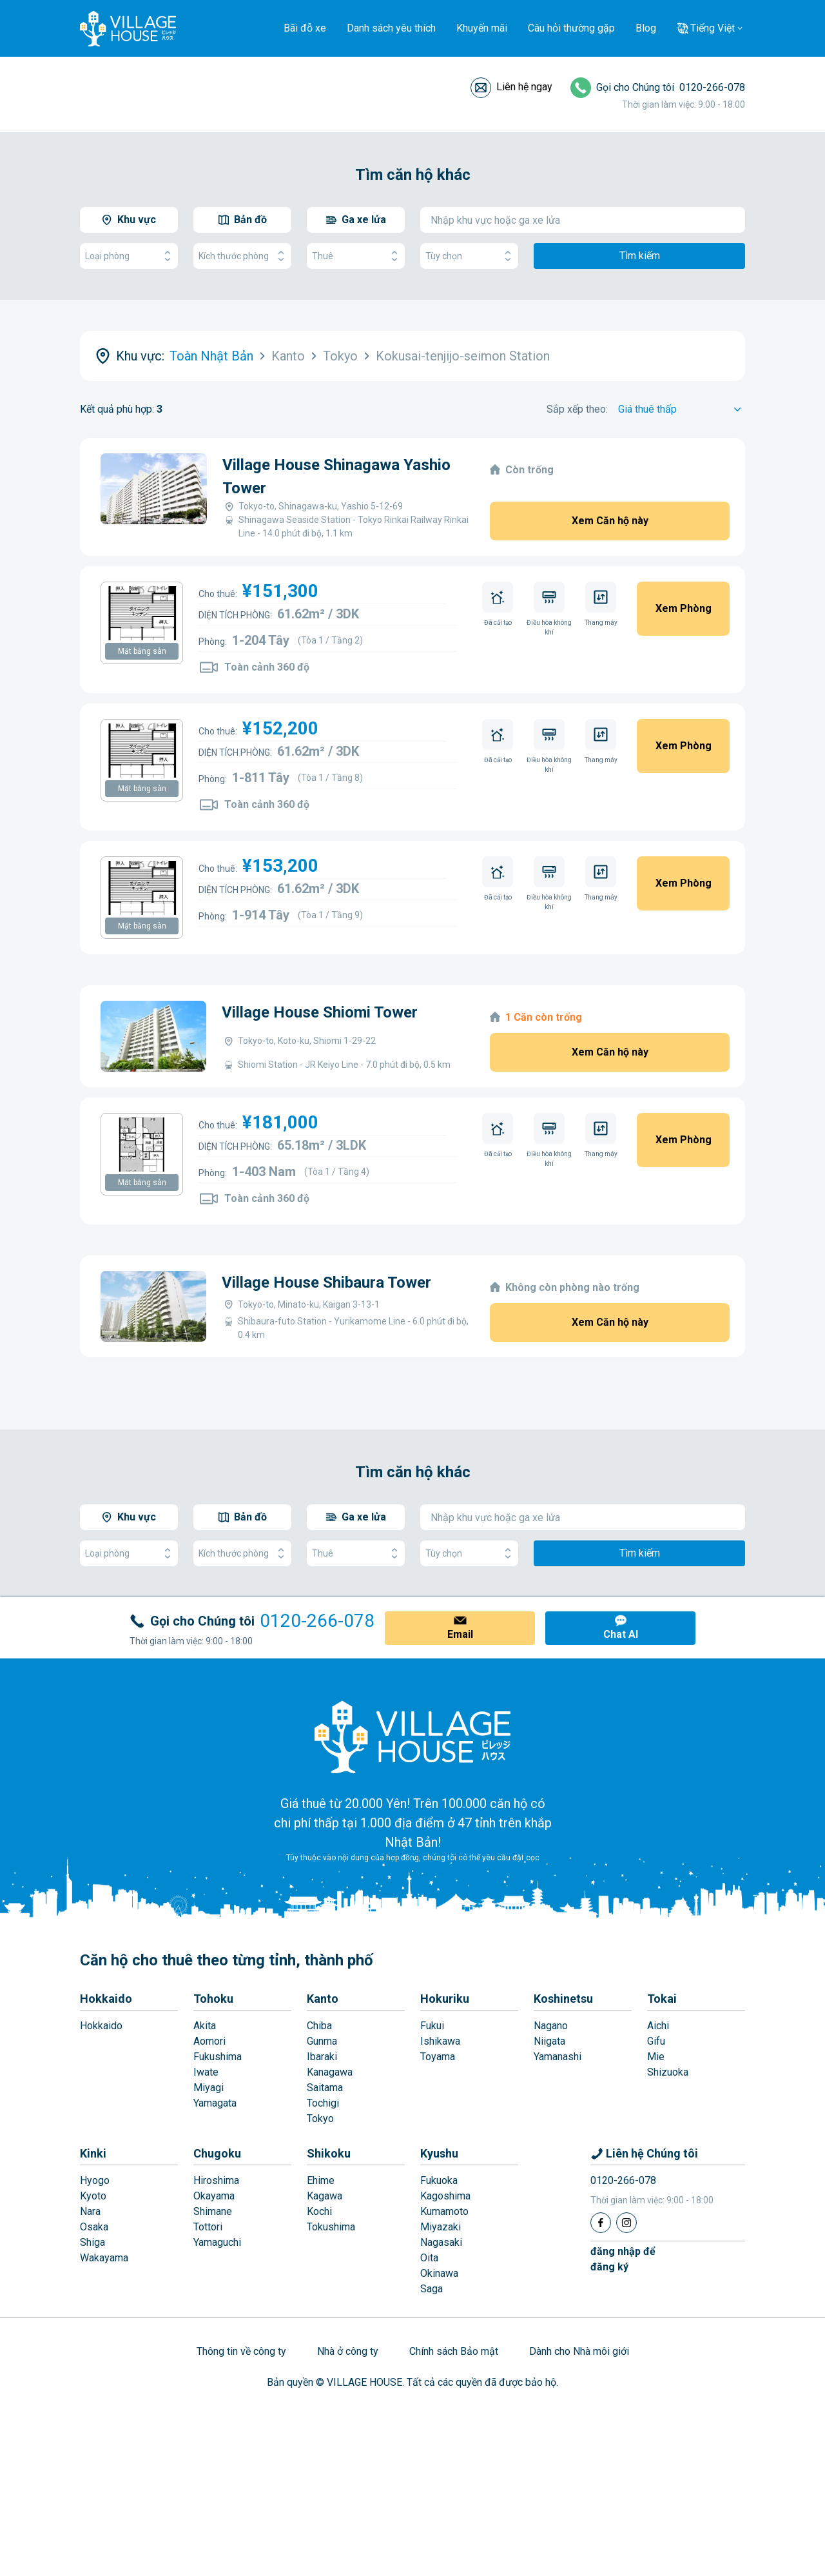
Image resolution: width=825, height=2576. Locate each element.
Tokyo (320, 2118)
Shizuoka (667, 2072)
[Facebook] (600, 2222)
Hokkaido (106, 1998)
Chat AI (620, 1634)
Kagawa (324, 2196)
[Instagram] (626, 2222)
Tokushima (331, 2227)
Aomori (209, 2041)
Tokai (662, 1998)
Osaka (94, 2227)
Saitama (325, 2087)
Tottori (207, 2227)
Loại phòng (129, 256)
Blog (646, 28)
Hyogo (95, 2180)
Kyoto (93, 2196)
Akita (204, 2026)
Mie (656, 2056)
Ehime (321, 2180)
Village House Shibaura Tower (326, 1282)
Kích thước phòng (242, 256)
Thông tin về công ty (241, 2351)
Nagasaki (441, 2242)
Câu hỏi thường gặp (571, 28)
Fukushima (217, 2056)
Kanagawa (330, 2072)
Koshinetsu (563, 1998)
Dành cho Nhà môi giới (579, 2351)
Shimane (212, 2211)
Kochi (319, 2211)
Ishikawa (440, 2041)
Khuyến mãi (481, 28)
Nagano (551, 2026)
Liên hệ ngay (524, 87)
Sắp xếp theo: (577, 409)
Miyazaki (440, 2227)
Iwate (205, 2072)
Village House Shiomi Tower (320, 1012)
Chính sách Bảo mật (453, 2351)
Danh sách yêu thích (391, 28)
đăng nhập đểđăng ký (622, 2259)
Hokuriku (444, 1998)
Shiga (92, 2242)
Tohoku (213, 1998)
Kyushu (439, 2153)
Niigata (549, 2041)
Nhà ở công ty (347, 2351)
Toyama (437, 2056)
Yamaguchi (217, 2242)
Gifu (656, 2041)
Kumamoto (444, 2211)
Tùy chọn (469, 256)
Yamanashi (557, 2056)
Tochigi (323, 2103)
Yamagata (215, 2103)
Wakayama (104, 2258)
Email (460, 1634)
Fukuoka (439, 2180)
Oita (429, 2258)
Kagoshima (445, 2196)
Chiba (319, 2026)
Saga (431, 2289)
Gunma (322, 2041)
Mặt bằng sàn (142, 651)
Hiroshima (216, 2180)
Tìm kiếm (639, 256)
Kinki (93, 2153)
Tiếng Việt (712, 28)
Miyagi (208, 2087)
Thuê (356, 256)
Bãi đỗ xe (305, 28)
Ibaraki (322, 2056)
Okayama (214, 2196)
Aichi (658, 2026)
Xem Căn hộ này (610, 521)
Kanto (322, 1998)
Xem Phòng (683, 608)
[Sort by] (681, 409)
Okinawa (439, 2273)
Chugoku (217, 2153)
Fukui (432, 2026)
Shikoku (329, 2153)
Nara (90, 2211)
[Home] (412, 1736)
